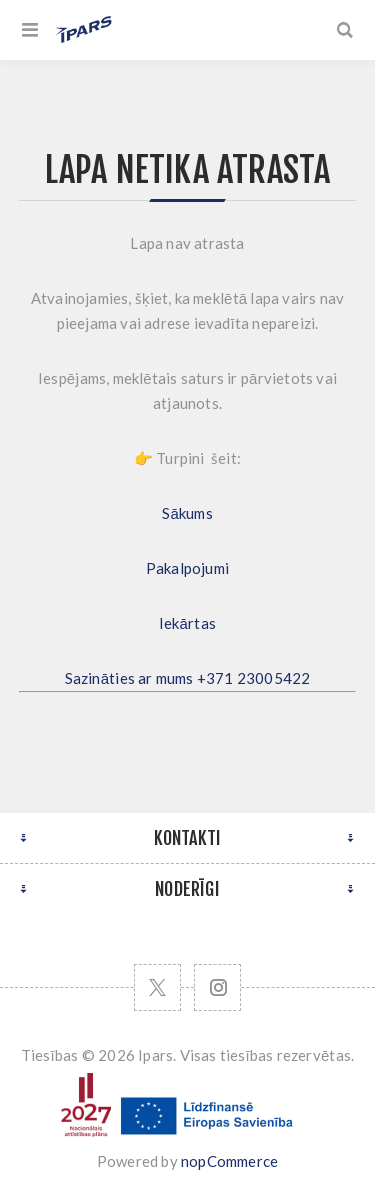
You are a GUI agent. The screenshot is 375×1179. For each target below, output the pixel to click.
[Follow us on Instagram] (217, 987)
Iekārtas (187, 623)
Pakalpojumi (187, 568)
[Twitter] (157, 987)
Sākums (187, 513)
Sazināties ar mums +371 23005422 (188, 678)
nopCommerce (229, 1161)
